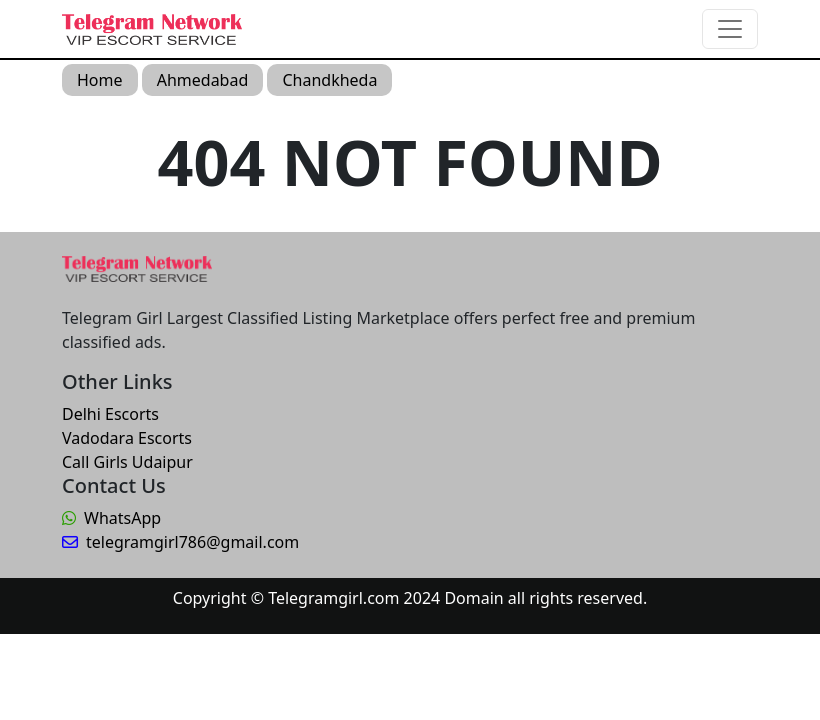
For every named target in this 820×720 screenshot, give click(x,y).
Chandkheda (329, 80)
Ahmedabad (203, 80)
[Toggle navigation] (730, 29)
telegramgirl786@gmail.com (180, 542)
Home (100, 80)
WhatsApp (111, 518)
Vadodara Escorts (127, 438)
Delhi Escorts (110, 414)
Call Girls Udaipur (127, 462)
